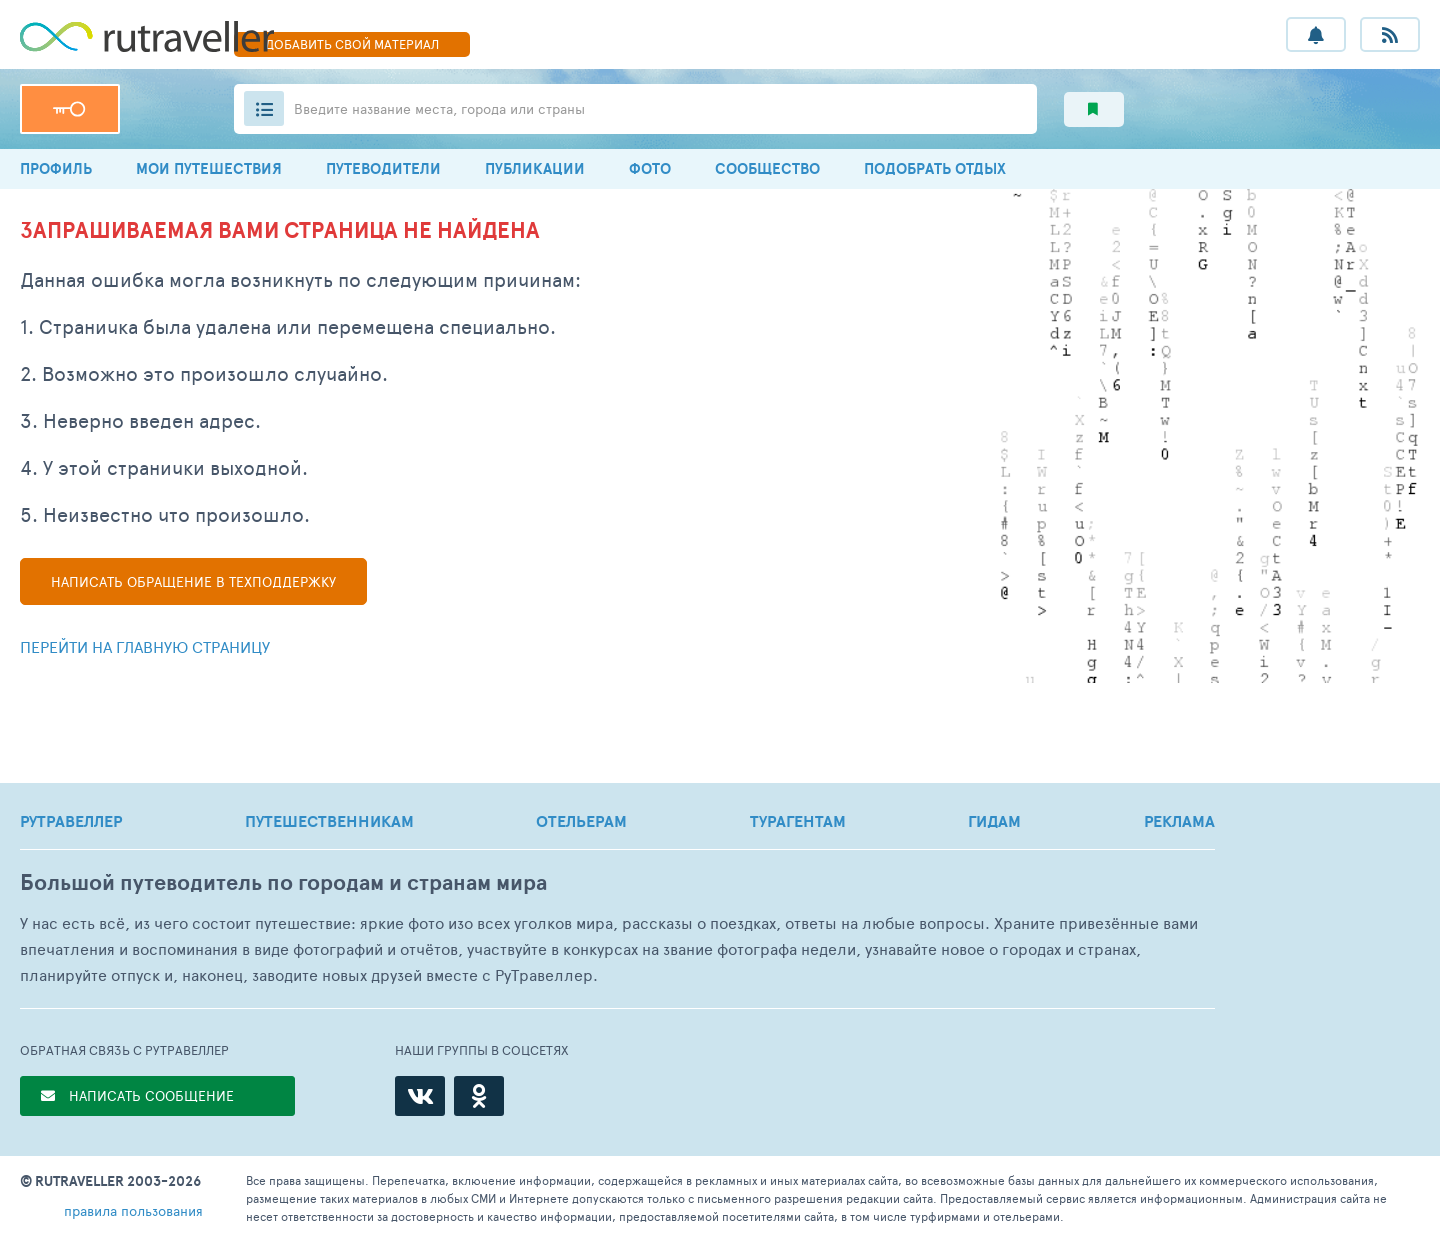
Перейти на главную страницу (145, 646)
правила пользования (133, 1210)
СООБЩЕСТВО (767, 168)
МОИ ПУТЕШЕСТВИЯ (209, 168)
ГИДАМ (994, 821)
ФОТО (650, 168)
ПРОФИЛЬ (56, 168)
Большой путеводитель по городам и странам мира (283, 882)
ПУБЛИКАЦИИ (535, 168)
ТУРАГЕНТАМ (798, 821)
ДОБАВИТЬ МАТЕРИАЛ (352, 44)
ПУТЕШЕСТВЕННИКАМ (329, 821)
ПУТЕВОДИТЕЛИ (383, 168)
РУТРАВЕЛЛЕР (71, 821)
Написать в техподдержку (193, 581)
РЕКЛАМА (1179, 821)
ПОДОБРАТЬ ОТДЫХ (935, 168)
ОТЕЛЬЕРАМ (581, 821)
